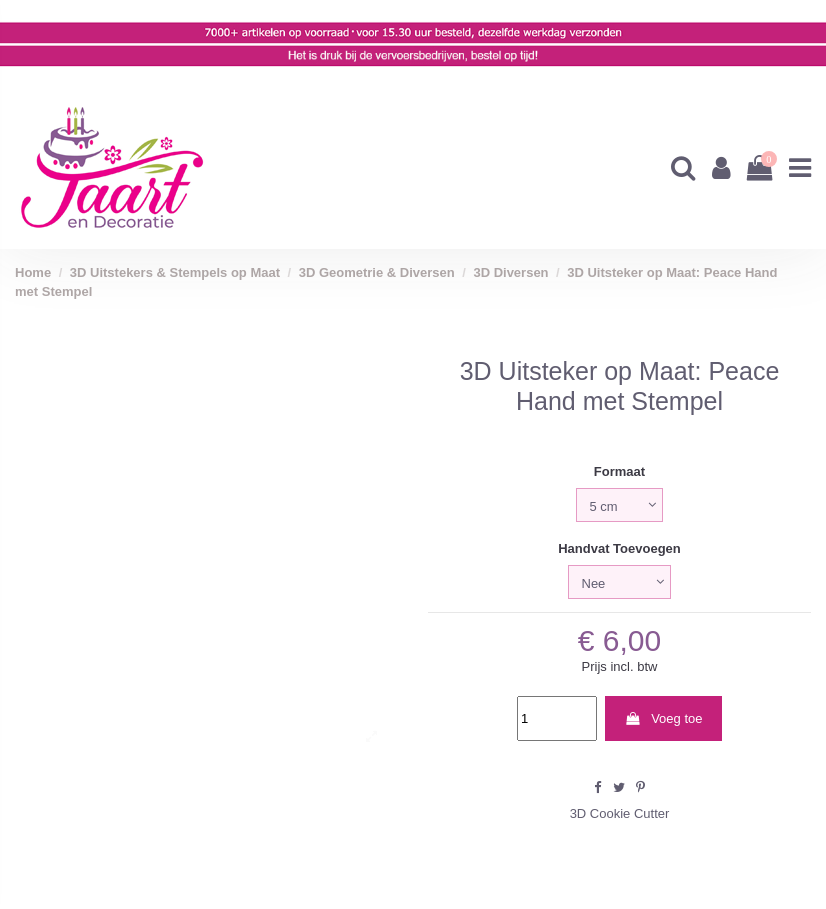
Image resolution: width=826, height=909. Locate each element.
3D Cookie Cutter (620, 813)
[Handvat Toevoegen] (620, 582)
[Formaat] (620, 505)
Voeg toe (663, 718)
